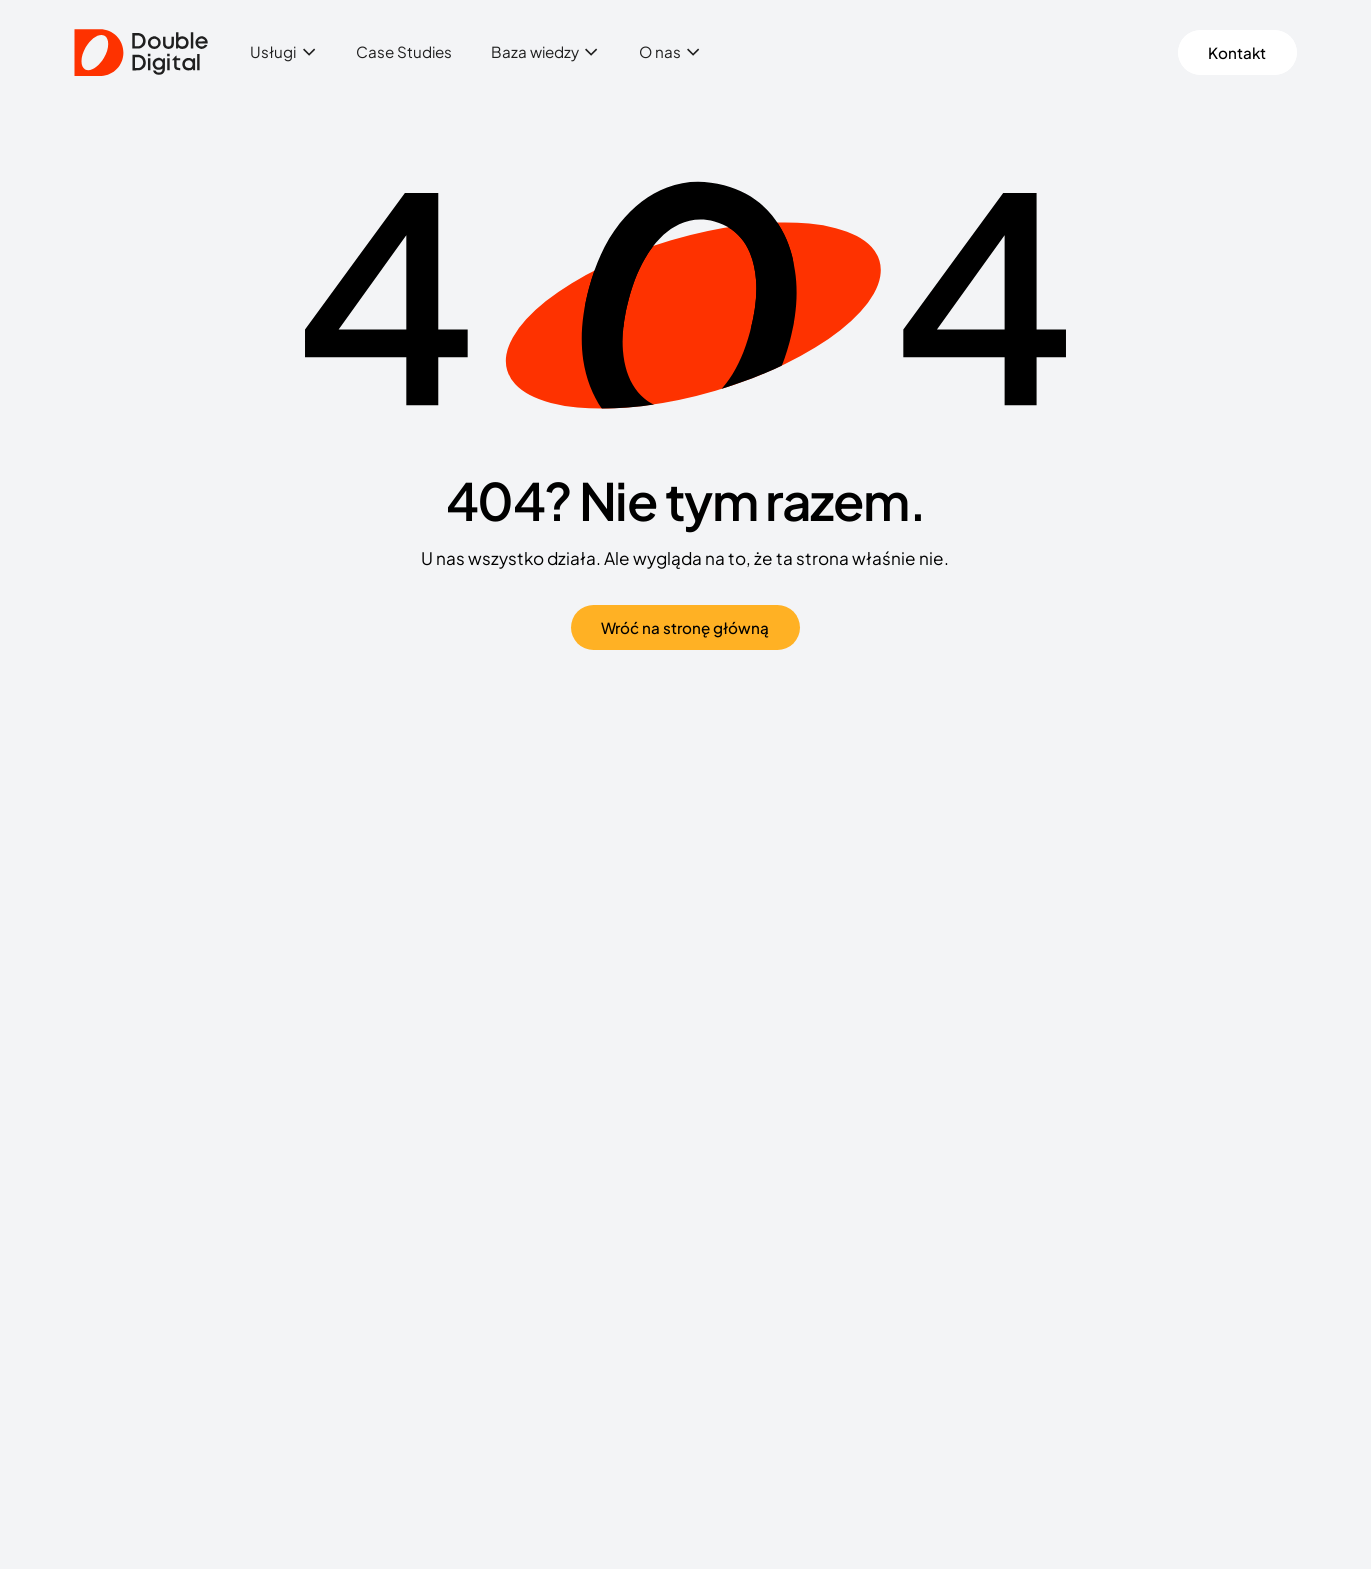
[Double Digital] (141, 53)
